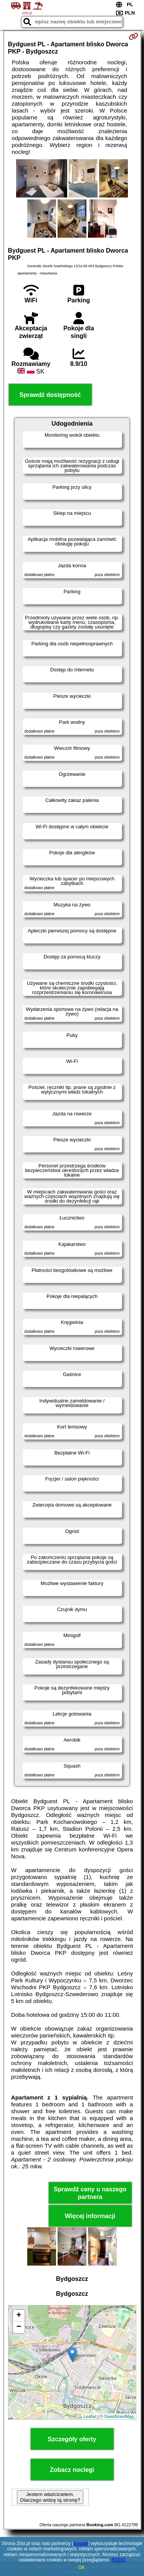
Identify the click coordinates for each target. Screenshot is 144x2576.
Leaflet (90, 2416)
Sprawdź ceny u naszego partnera (90, 2193)
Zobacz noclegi (72, 2470)
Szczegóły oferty (72, 2439)
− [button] (18, 2327)
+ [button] (18, 2315)
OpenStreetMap (119, 2416)
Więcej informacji (90, 2216)
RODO (118, 2560)
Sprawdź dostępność (50, 395)
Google (80, 2543)
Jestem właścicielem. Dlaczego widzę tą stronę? (50, 2497)
